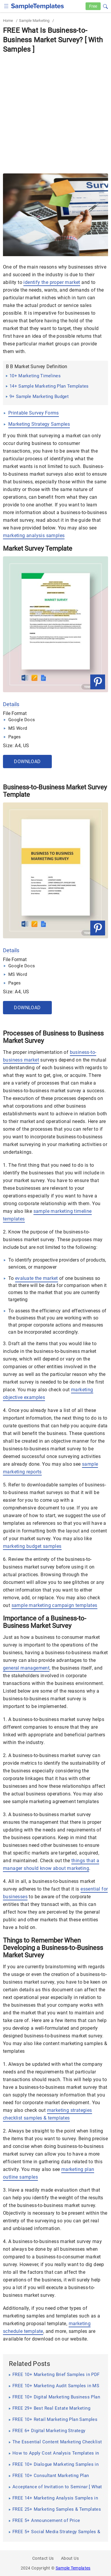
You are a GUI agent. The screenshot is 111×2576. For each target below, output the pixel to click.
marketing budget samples (32, 1546)
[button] (105, 5)
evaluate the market (36, 1278)
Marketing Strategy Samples (39, 424)
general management (26, 1668)
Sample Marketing (34, 20)
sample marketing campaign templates (54, 1605)
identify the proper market (51, 282)
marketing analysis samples (34, 535)
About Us (70, 2558)
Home (8, 20)
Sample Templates (73, 2568)
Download (27, 761)
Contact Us (43, 2558)
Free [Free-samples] (93, 6)
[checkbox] (6, 5)
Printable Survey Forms (33, 413)
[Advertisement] (55, 112)
